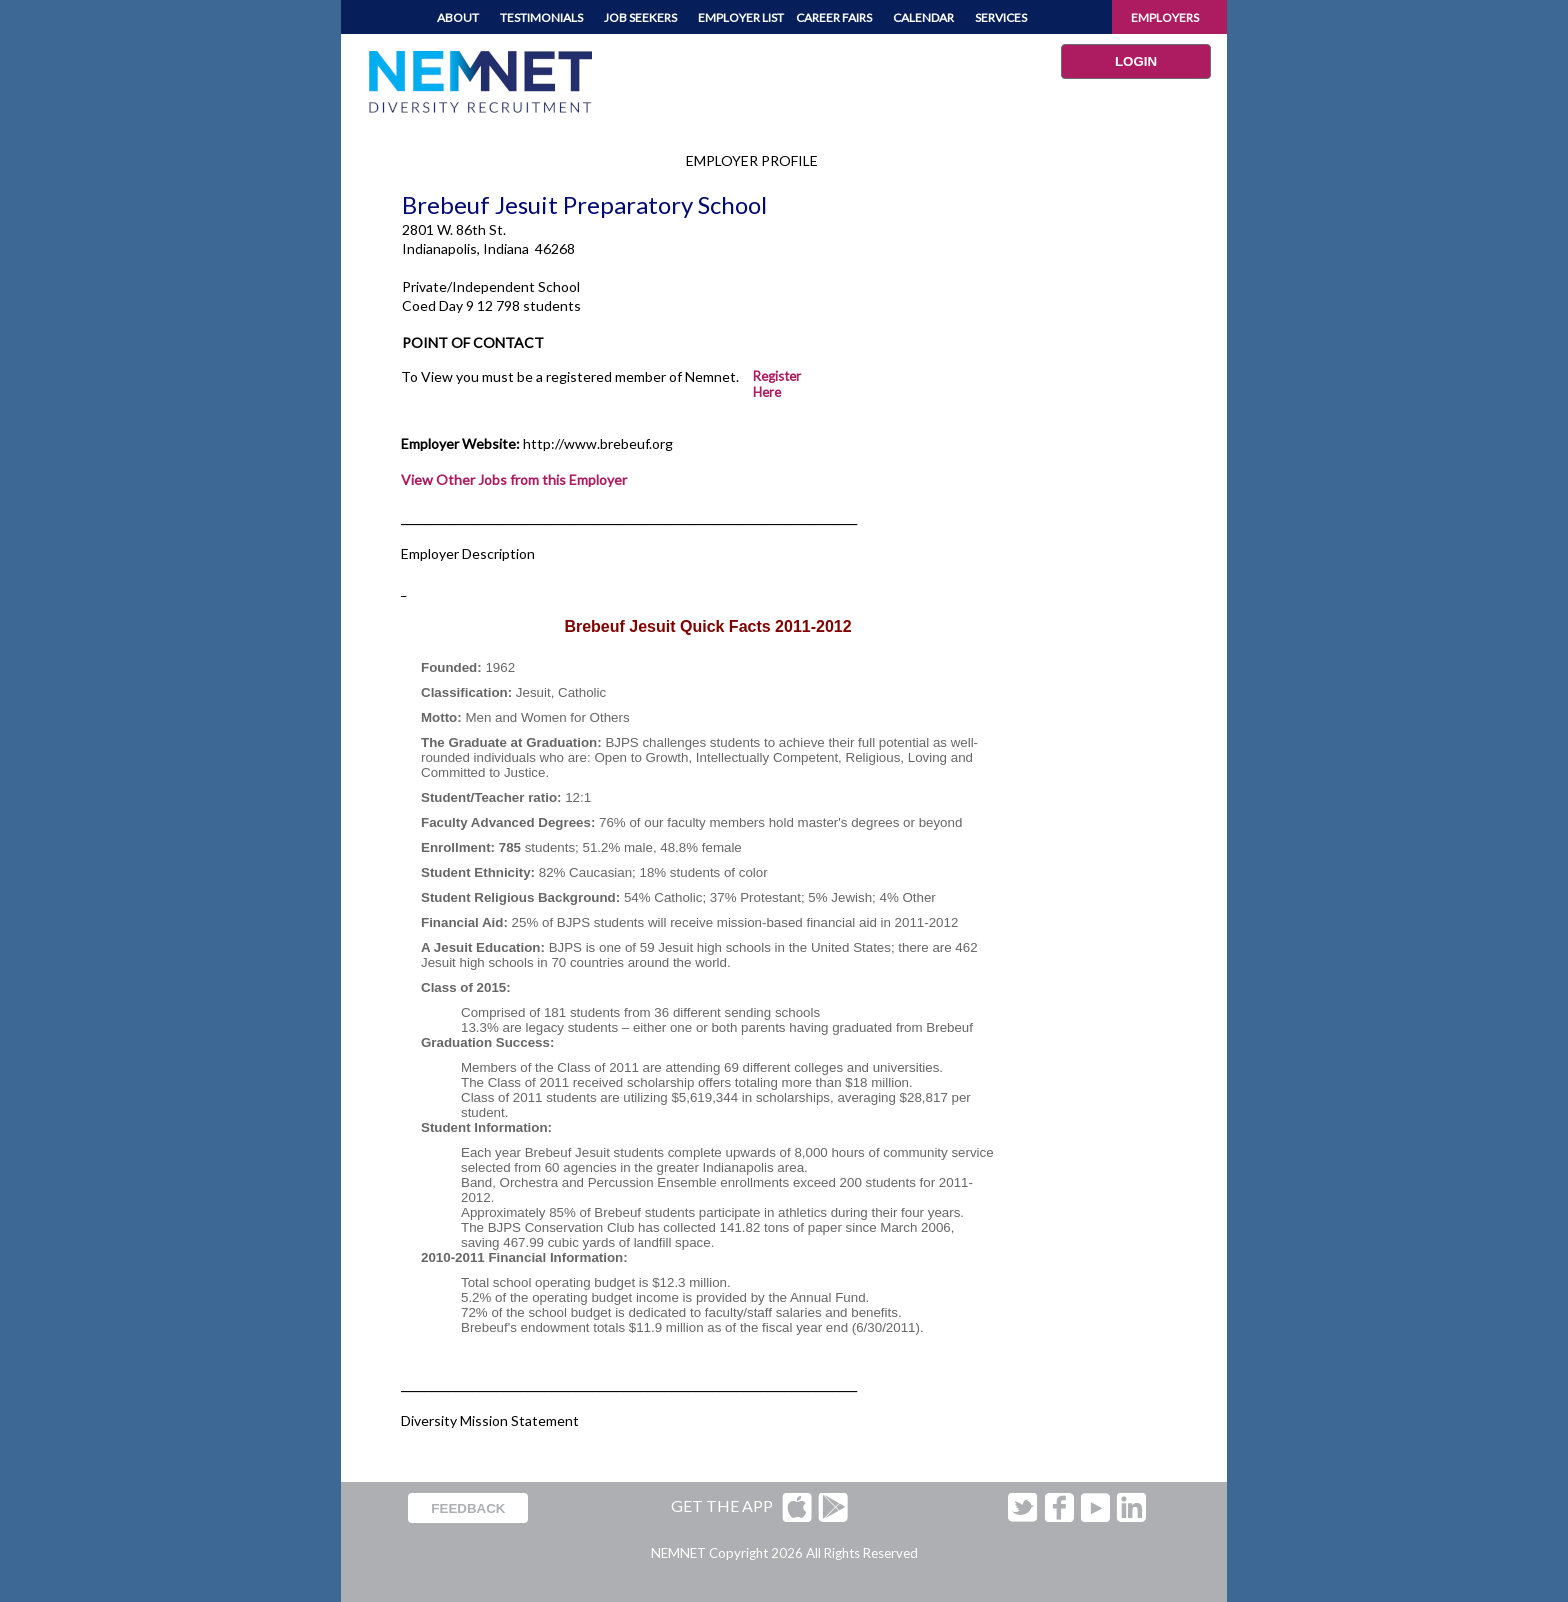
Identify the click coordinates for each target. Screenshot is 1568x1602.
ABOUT (458, 17)
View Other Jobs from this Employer (514, 479)
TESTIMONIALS (541, 17)
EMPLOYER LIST (741, 17)
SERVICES (1001, 17)
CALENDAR (923, 17)
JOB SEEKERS (640, 17)
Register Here (777, 384)
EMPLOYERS (1165, 17)
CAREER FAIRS (834, 17)
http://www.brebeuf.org (598, 443)
